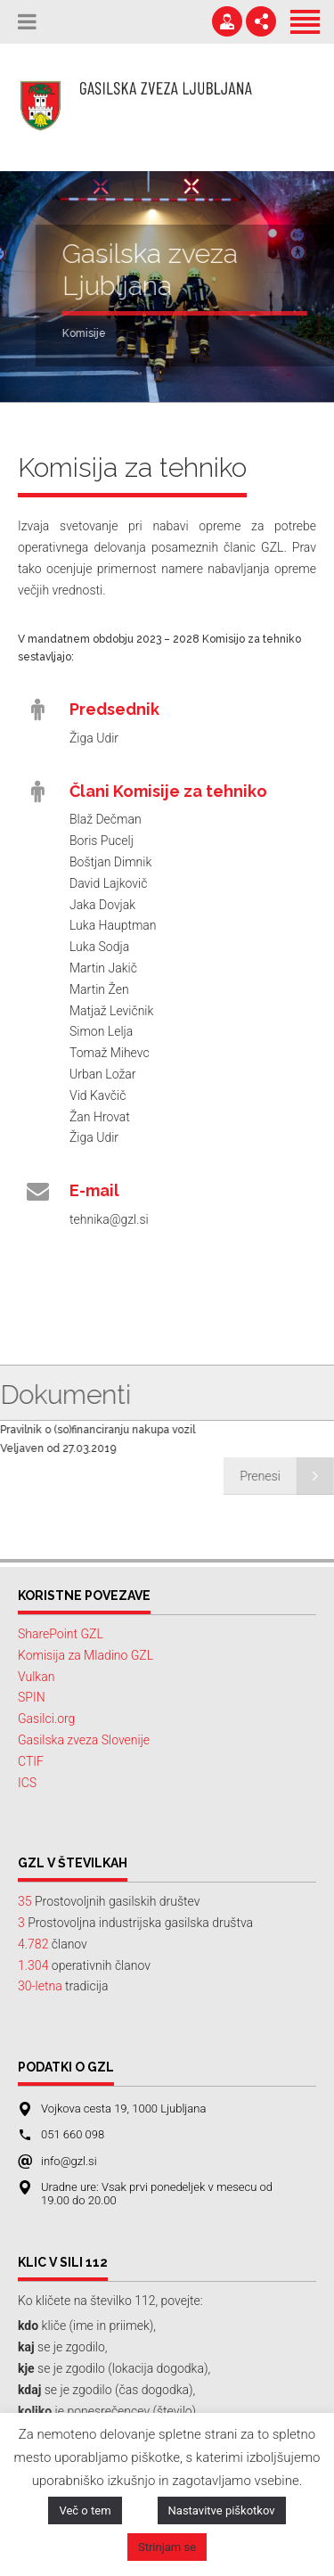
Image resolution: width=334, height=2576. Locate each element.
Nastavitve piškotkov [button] (221, 2510)
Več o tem (84, 2510)
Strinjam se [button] (167, 2547)
